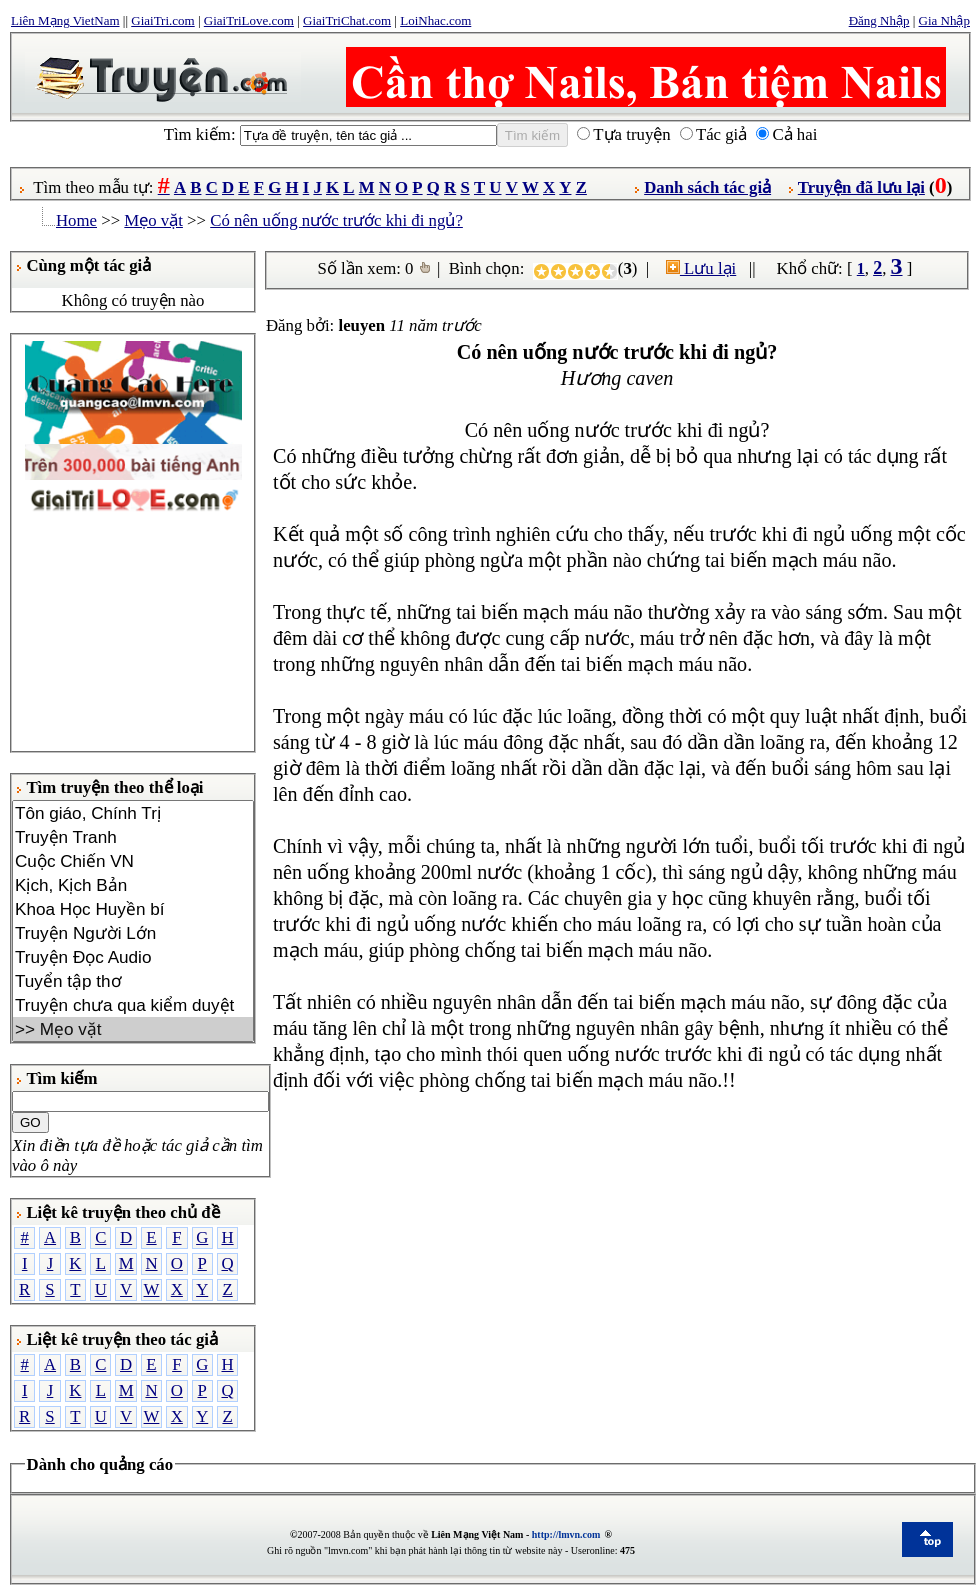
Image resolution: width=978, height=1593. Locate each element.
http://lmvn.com (566, 1534)
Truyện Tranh (133, 837)
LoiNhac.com (435, 20)
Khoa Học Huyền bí (133, 909)
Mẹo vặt (153, 220)
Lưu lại (701, 268)
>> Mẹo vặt (133, 1029)
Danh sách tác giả (707, 187)
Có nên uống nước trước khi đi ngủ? (336, 220)
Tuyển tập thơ (133, 981)
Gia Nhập (944, 20)
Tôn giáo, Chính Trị (133, 813)
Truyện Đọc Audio (133, 957)
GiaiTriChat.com (347, 20)
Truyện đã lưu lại (861, 187)
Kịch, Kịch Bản (133, 885)
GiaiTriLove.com (249, 20)
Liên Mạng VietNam (65, 20)
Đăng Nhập (879, 20)
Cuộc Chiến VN (133, 861)
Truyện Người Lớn (133, 933)
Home (76, 220)
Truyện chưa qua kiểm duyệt (133, 1005)
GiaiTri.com (162, 20)
